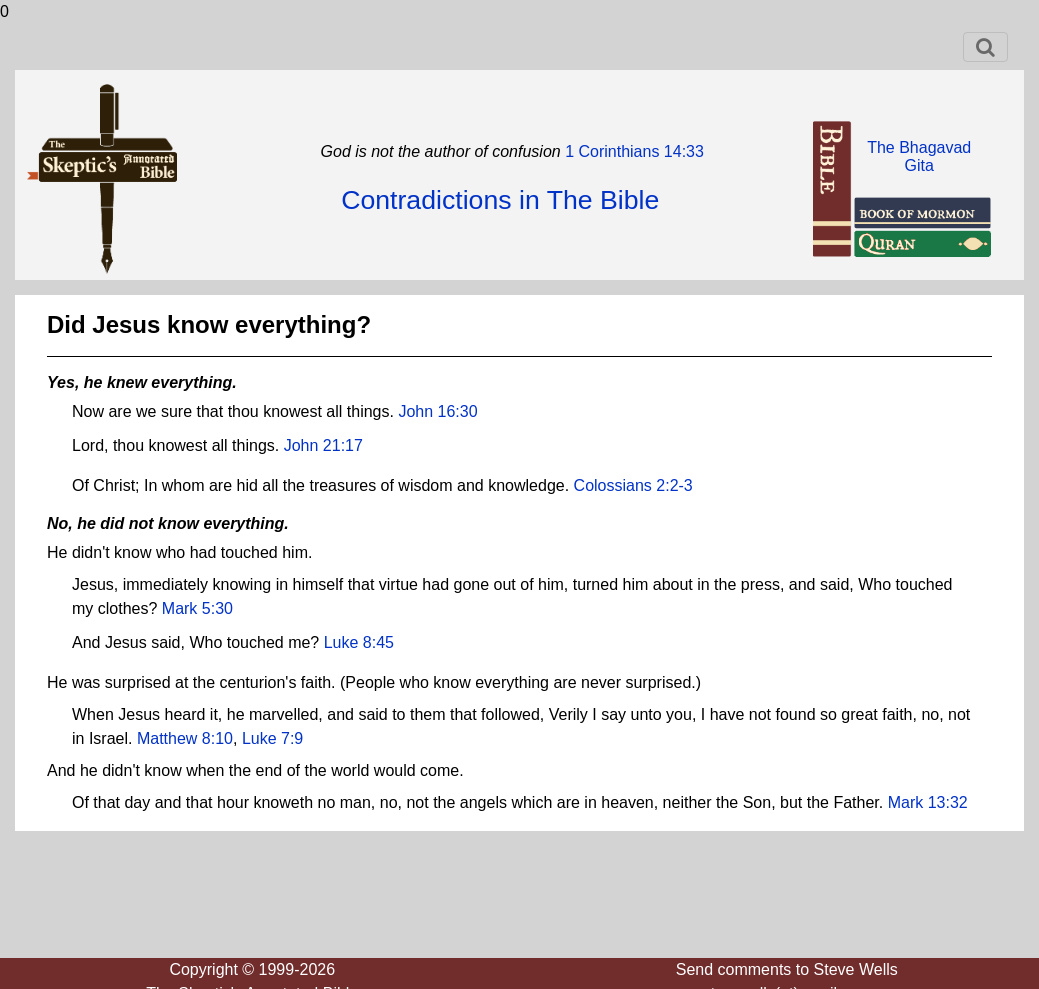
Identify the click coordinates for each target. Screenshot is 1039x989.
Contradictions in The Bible (500, 200)
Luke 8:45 (359, 642)
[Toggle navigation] (985, 47)
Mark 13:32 (928, 802)
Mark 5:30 (197, 608)
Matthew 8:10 (185, 738)
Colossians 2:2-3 (633, 485)
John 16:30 (437, 411)
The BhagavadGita (919, 156)
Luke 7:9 (272, 738)
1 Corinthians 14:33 (632, 151)
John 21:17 (323, 445)
